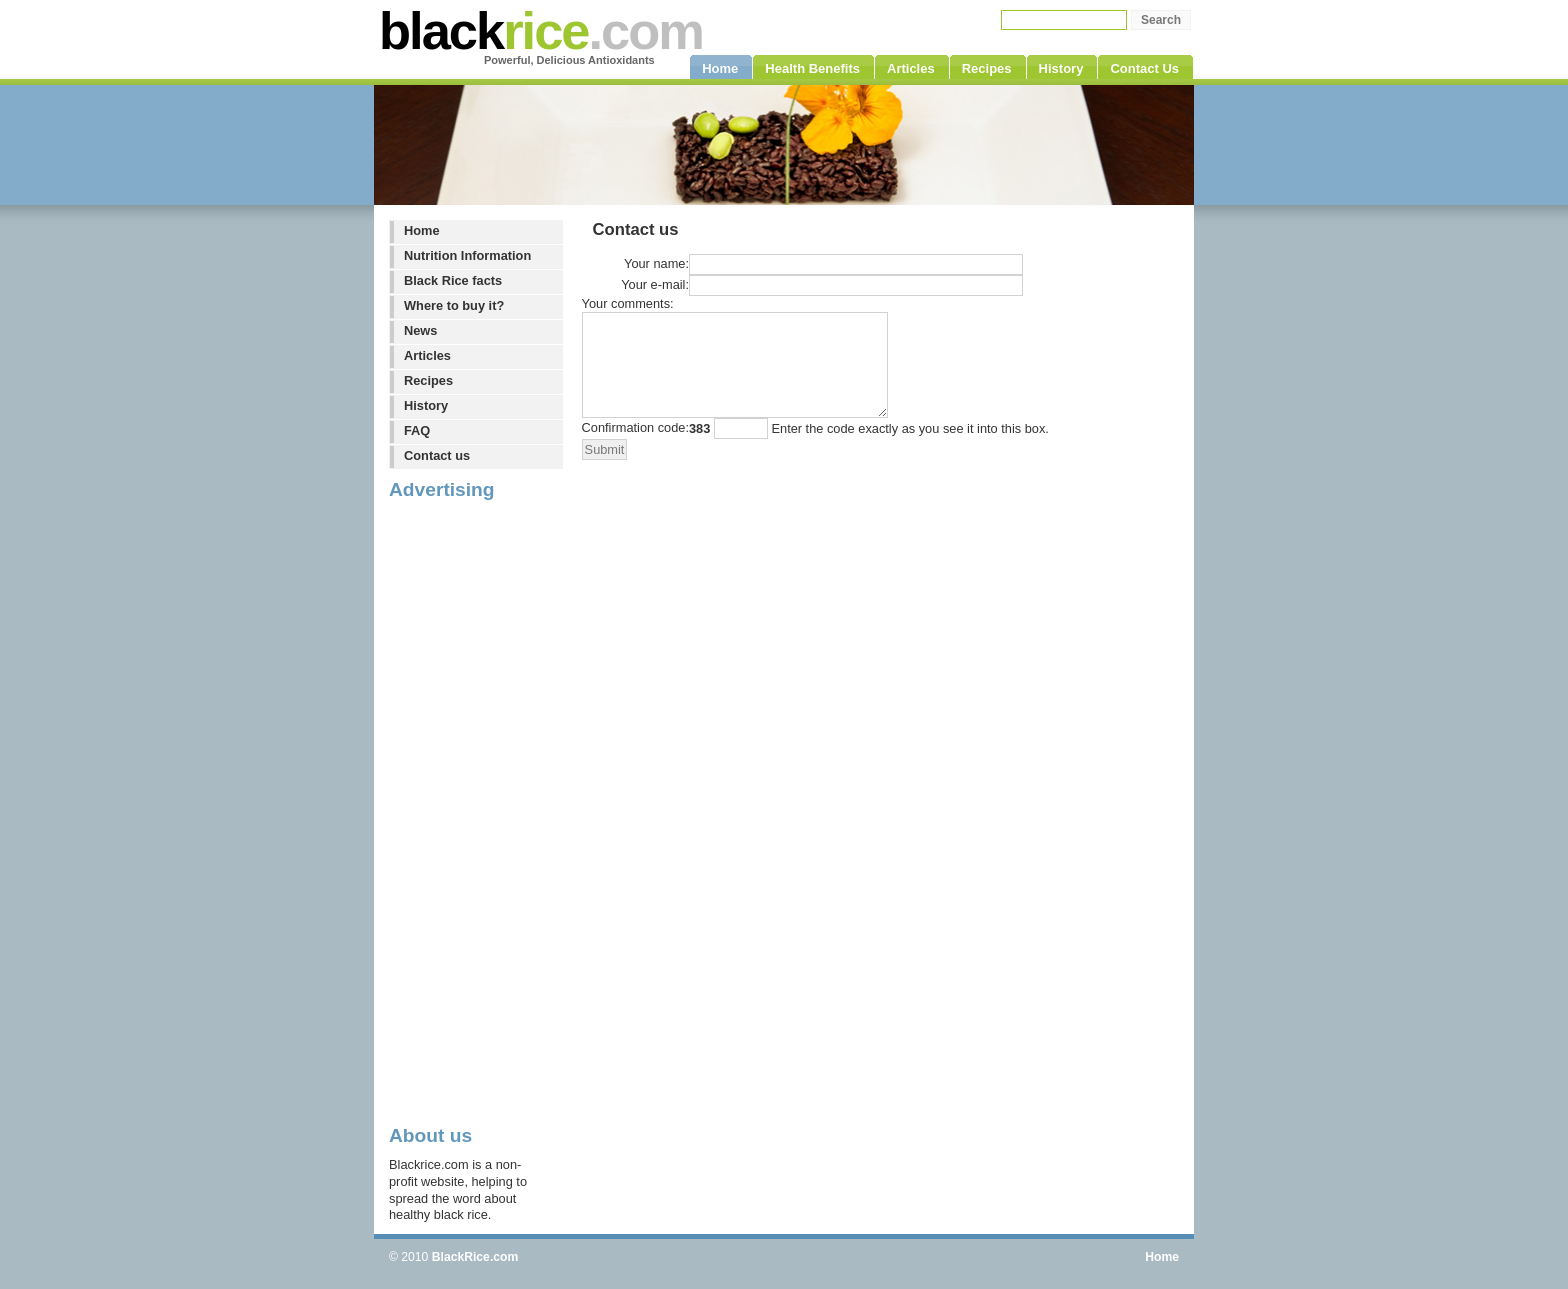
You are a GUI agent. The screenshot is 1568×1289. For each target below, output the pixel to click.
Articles (427, 355)
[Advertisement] (469, 811)
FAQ (417, 430)
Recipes (428, 380)
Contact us (437, 455)
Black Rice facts (453, 280)
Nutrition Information (467, 255)
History (426, 405)
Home (422, 230)
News (420, 330)
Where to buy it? (454, 305)
